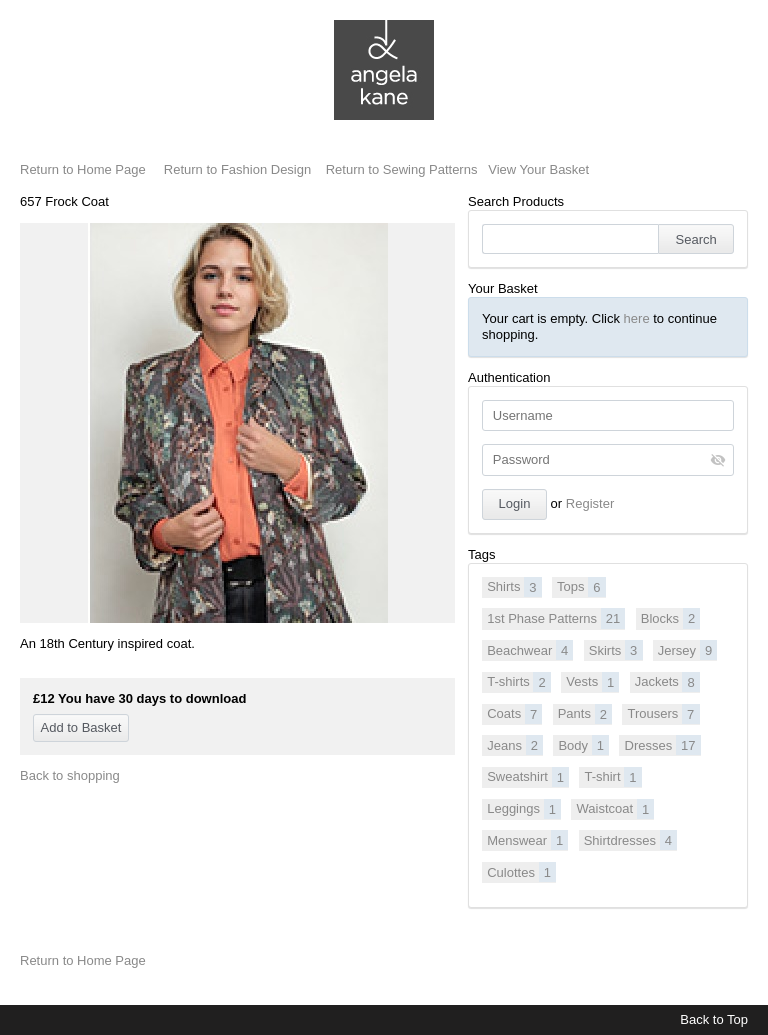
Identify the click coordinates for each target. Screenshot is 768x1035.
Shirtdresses (630, 840)
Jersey (688, 650)
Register (590, 503)
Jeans (515, 745)
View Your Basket (538, 169)
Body (583, 745)
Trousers (663, 714)
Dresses (663, 745)
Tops (581, 587)
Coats (514, 714)
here (637, 318)
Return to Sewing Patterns (402, 169)
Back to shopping (70, 775)
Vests (592, 682)
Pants (585, 714)
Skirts (616, 650)
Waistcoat (616, 809)
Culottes (521, 872)
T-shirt (612, 777)
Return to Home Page (83, 169)
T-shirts (519, 682)
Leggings (524, 809)
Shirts (514, 587)
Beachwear (530, 650)
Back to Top (714, 1019)
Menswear (527, 840)
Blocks (671, 618)
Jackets (667, 682)
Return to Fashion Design (237, 169)
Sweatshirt (528, 777)
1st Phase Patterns (556, 618)
